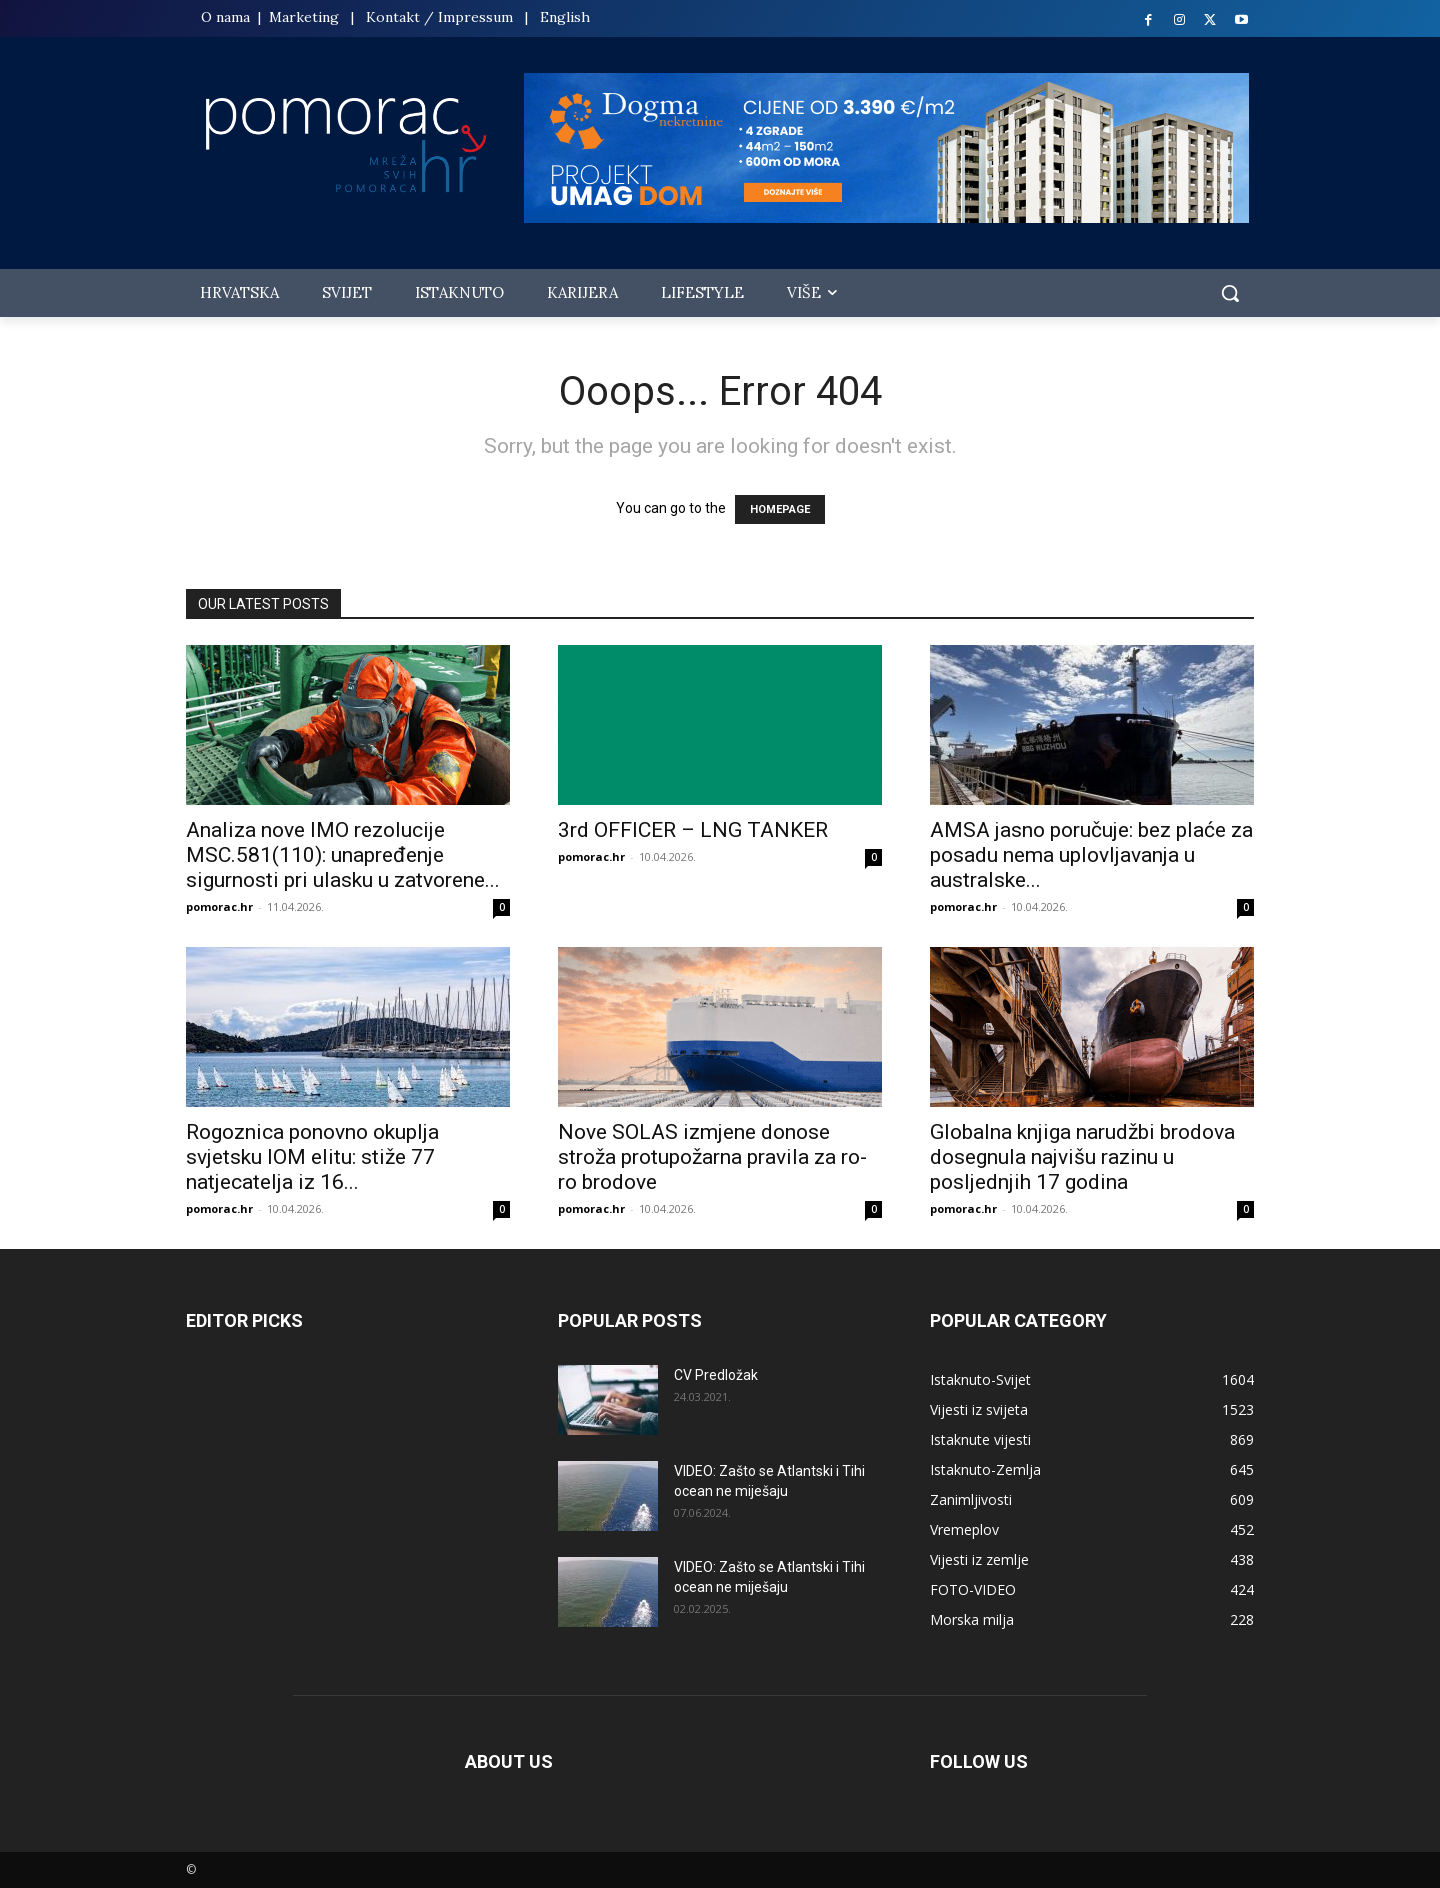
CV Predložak (716, 1375)
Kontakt (393, 17)
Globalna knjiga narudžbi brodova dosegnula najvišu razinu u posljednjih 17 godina (1082, 1157)
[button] (1230, 293)
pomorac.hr (219, 906)
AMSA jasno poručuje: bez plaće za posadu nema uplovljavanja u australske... (1091, 855)
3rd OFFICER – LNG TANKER (693, 830)
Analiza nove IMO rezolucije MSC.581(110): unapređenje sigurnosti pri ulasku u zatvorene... (343, 855)
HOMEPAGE (780, 509)
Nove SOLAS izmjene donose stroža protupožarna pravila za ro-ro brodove (712, 1157)
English (565, 17)
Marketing (304, 17)
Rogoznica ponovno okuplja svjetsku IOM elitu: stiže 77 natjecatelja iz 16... (312, 1157)
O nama (227, 17)
